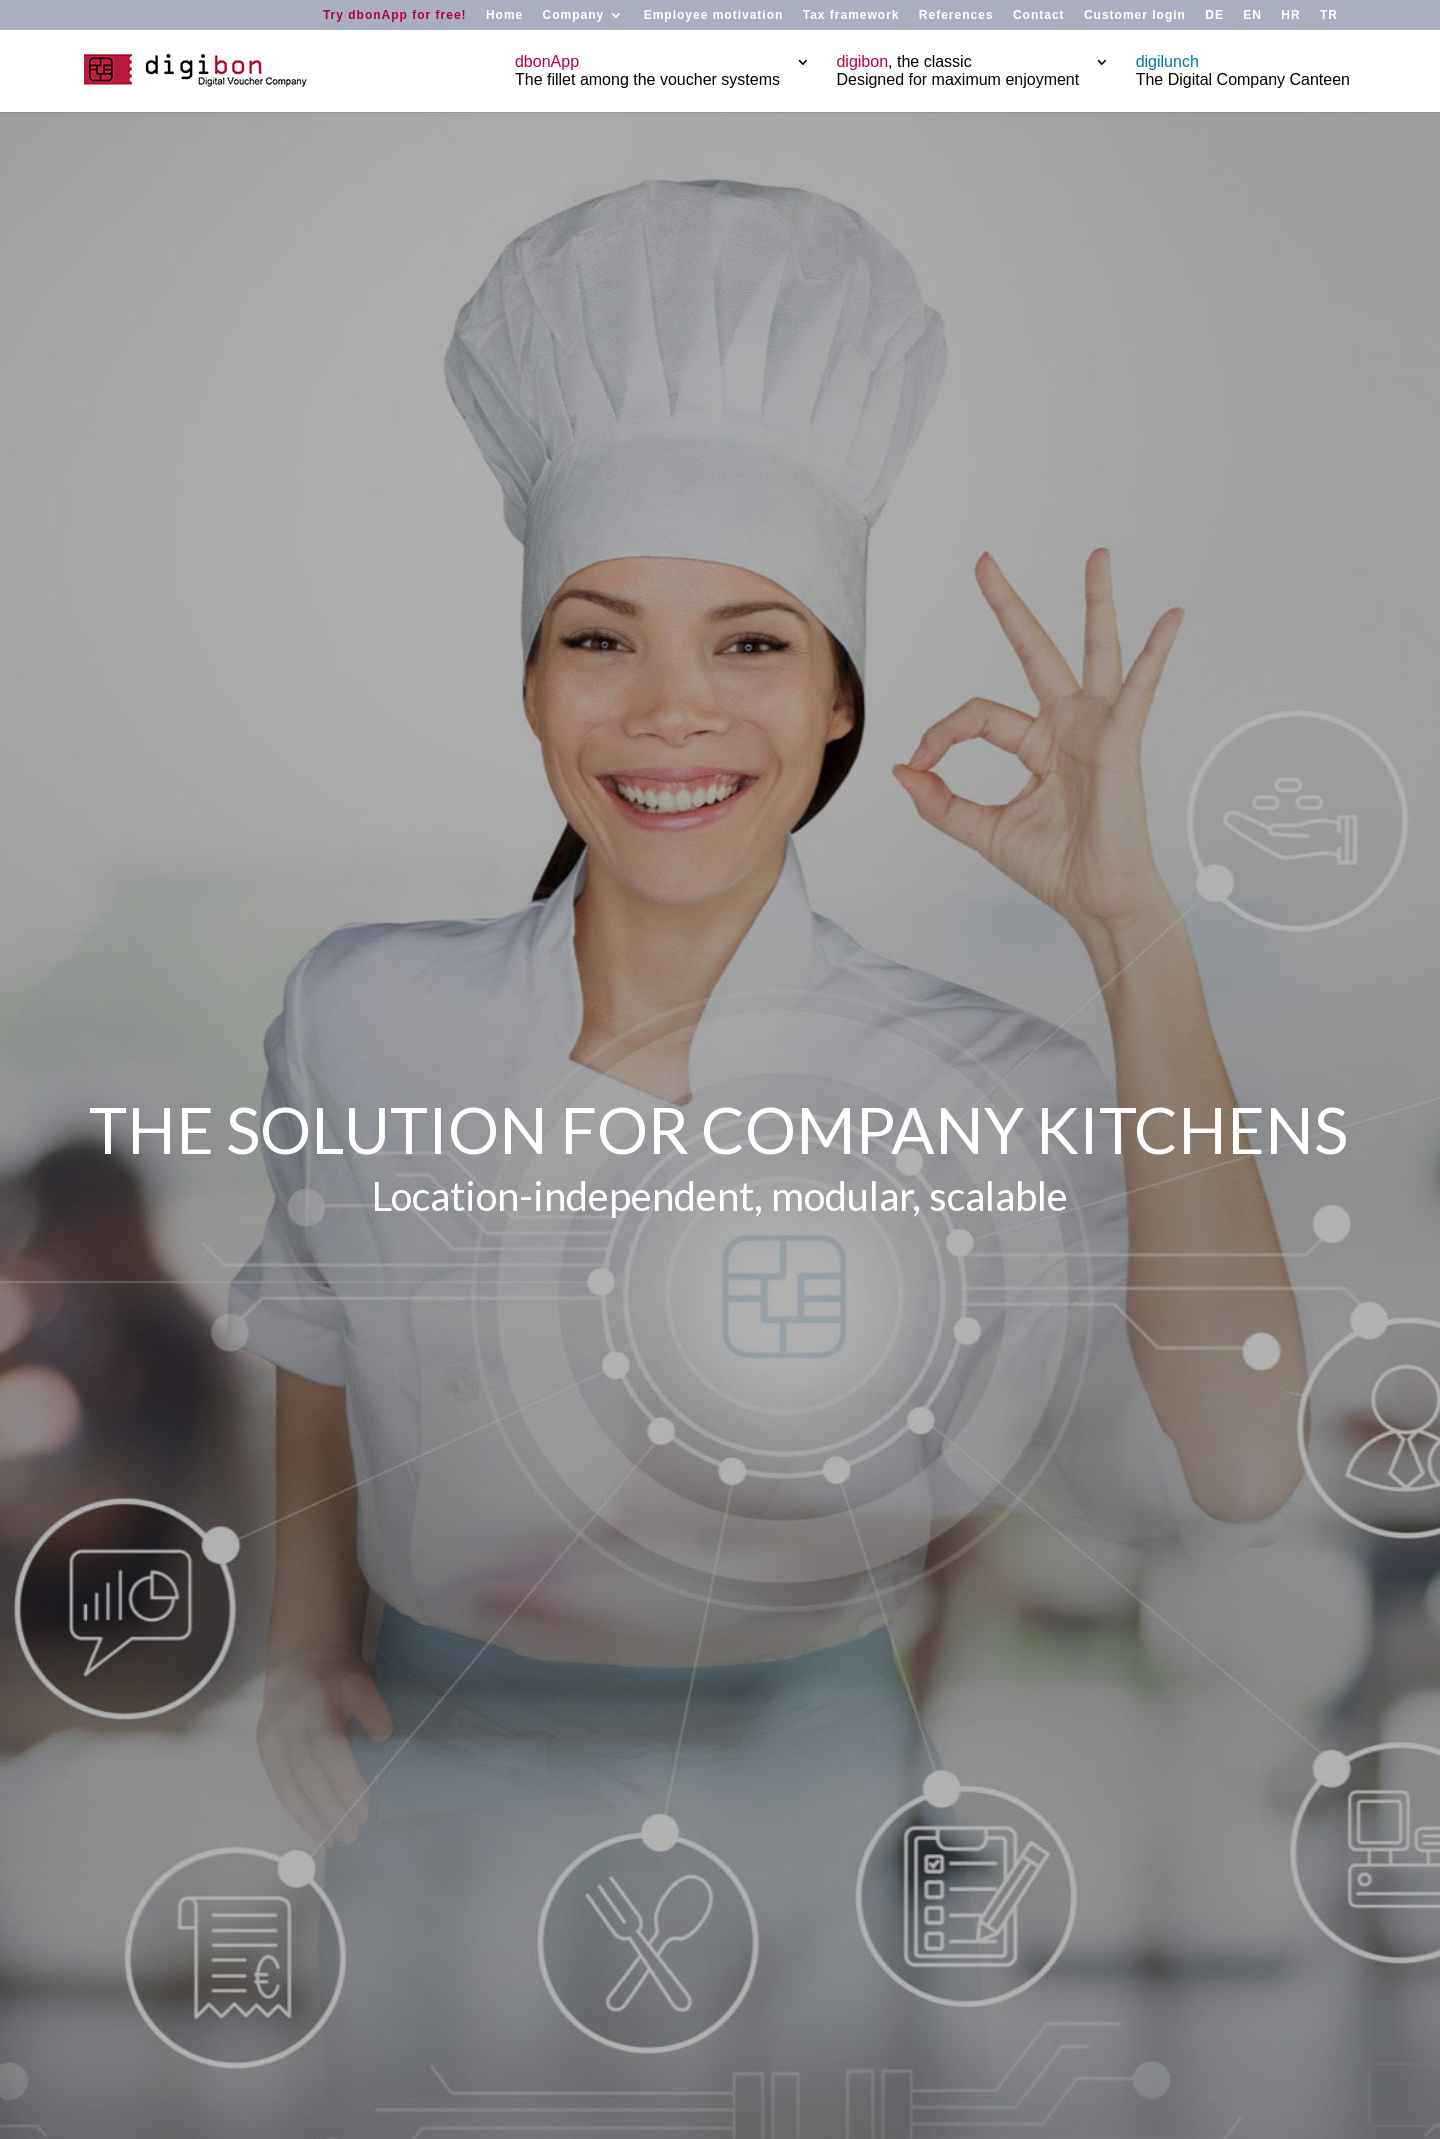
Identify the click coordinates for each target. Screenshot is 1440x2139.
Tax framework (851, 15)
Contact (1039, 15)
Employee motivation (714, 15)
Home (504, 15)
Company (574, 15)
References (956, 15)
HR (1290, 15)
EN (1252, 15)
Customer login (1135, 15)
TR (1329, 15)
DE (1214, 15)
